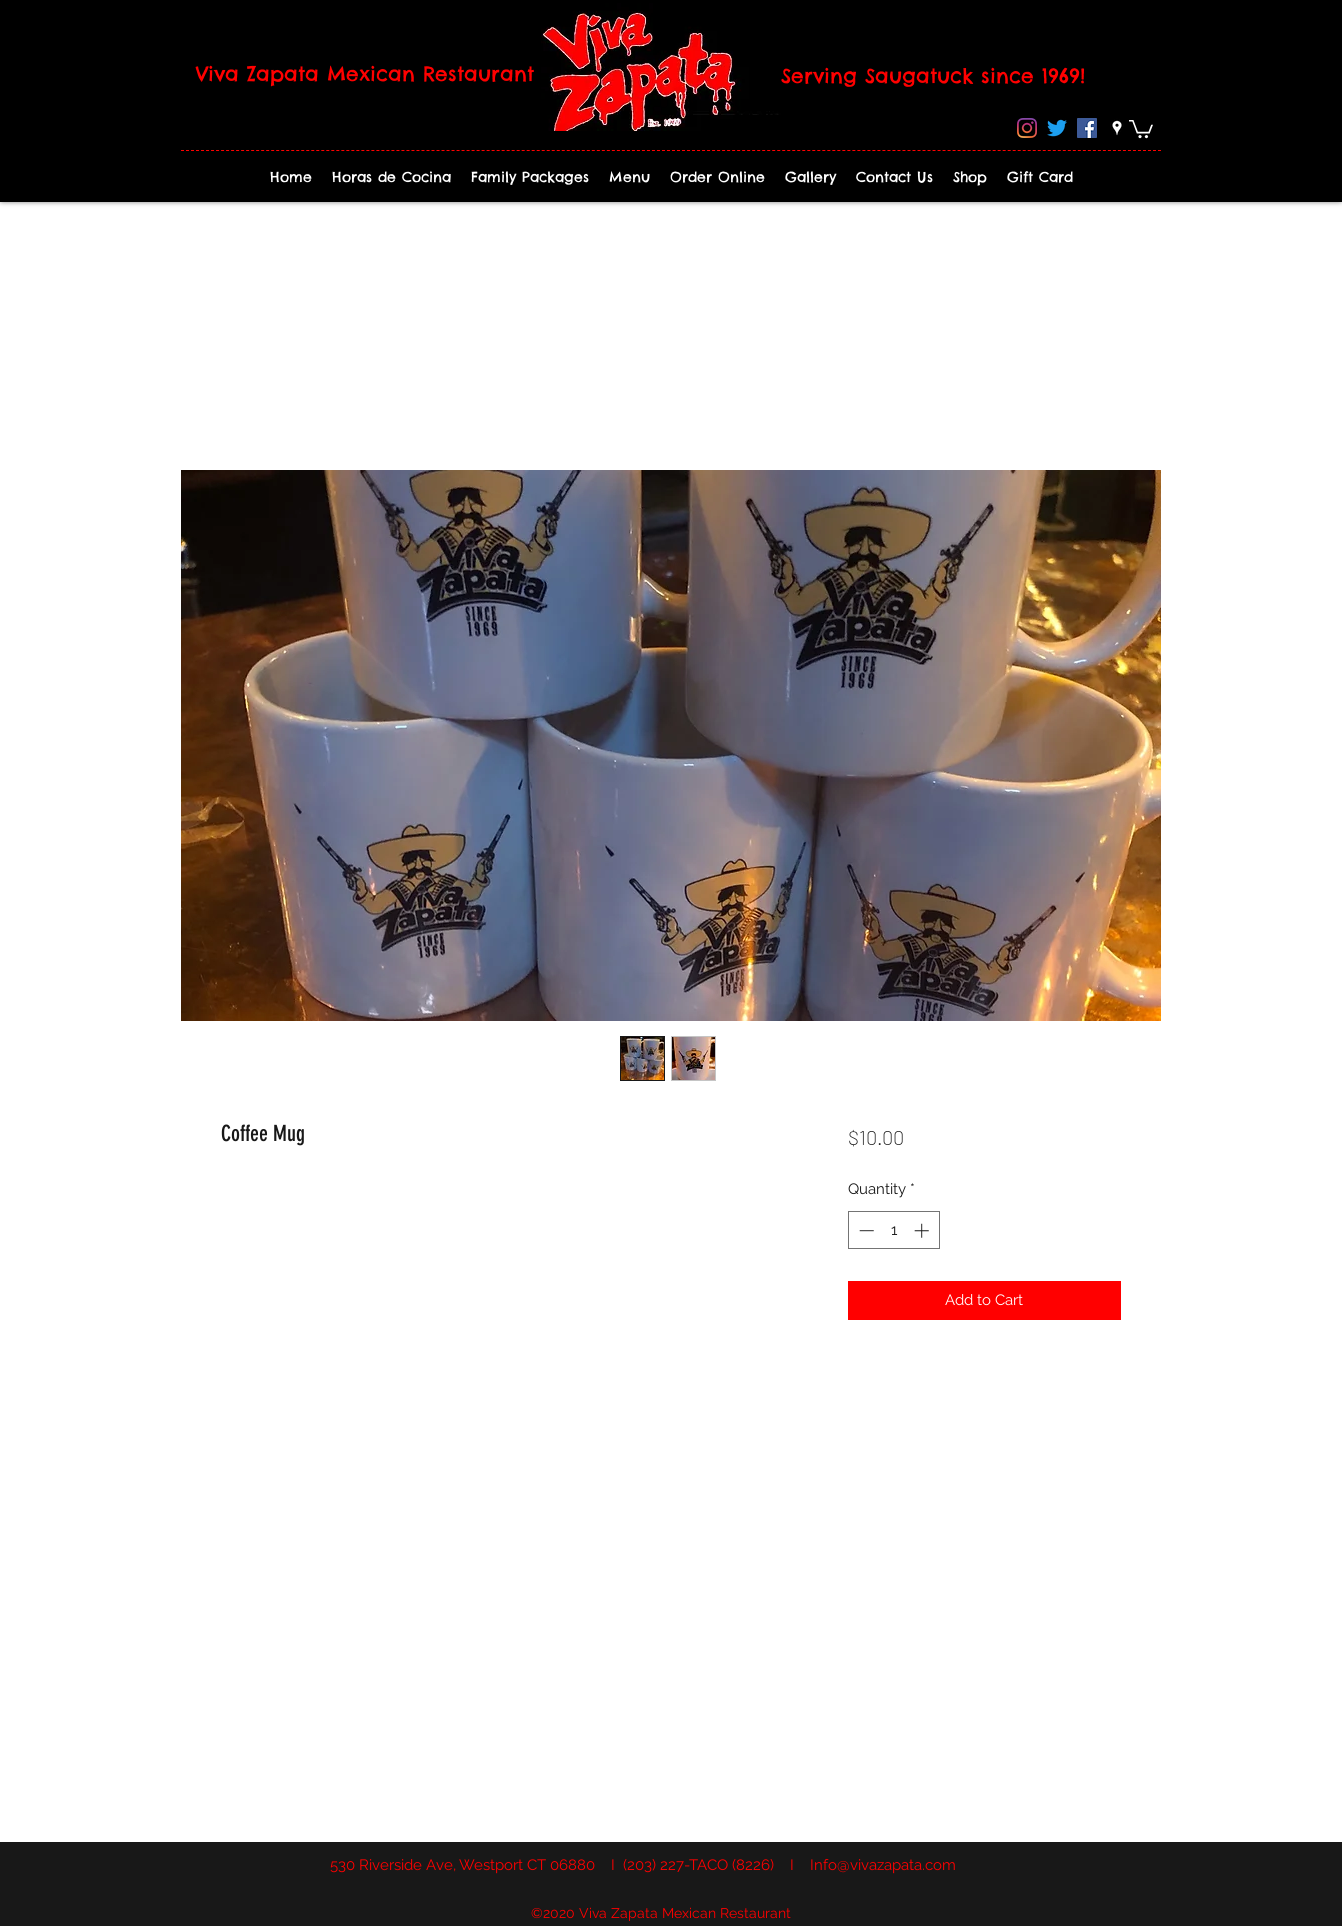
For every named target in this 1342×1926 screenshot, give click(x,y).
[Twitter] (1057, 128)
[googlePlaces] (1117, 128)
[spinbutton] (893, 1230)
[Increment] (923, 1230)
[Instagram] (1027, 128)
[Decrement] (864, 1230)
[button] (1141, 128)
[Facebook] (1087, 128)
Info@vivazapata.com (883, 1865)
